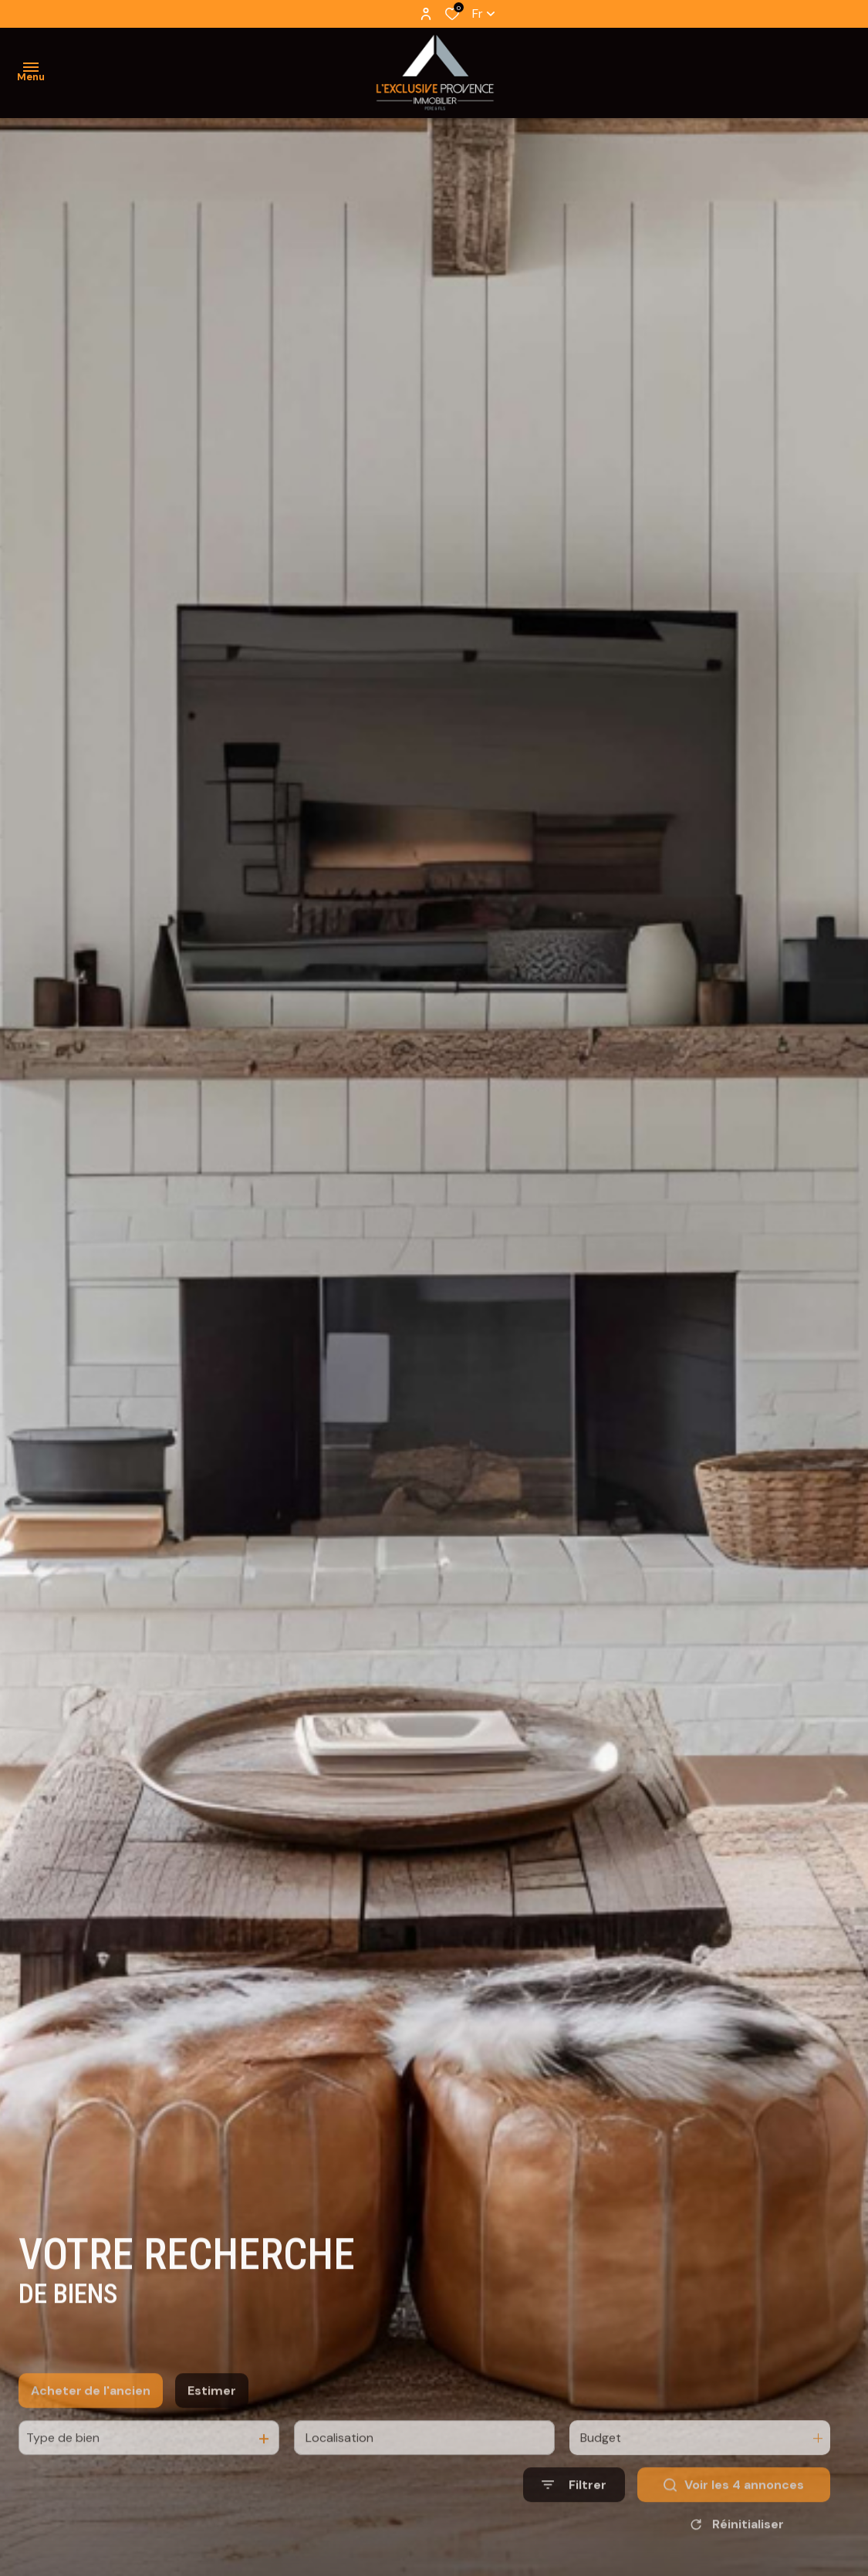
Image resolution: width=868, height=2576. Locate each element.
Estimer (211, 2423)
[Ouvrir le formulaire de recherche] (574, 2517)
